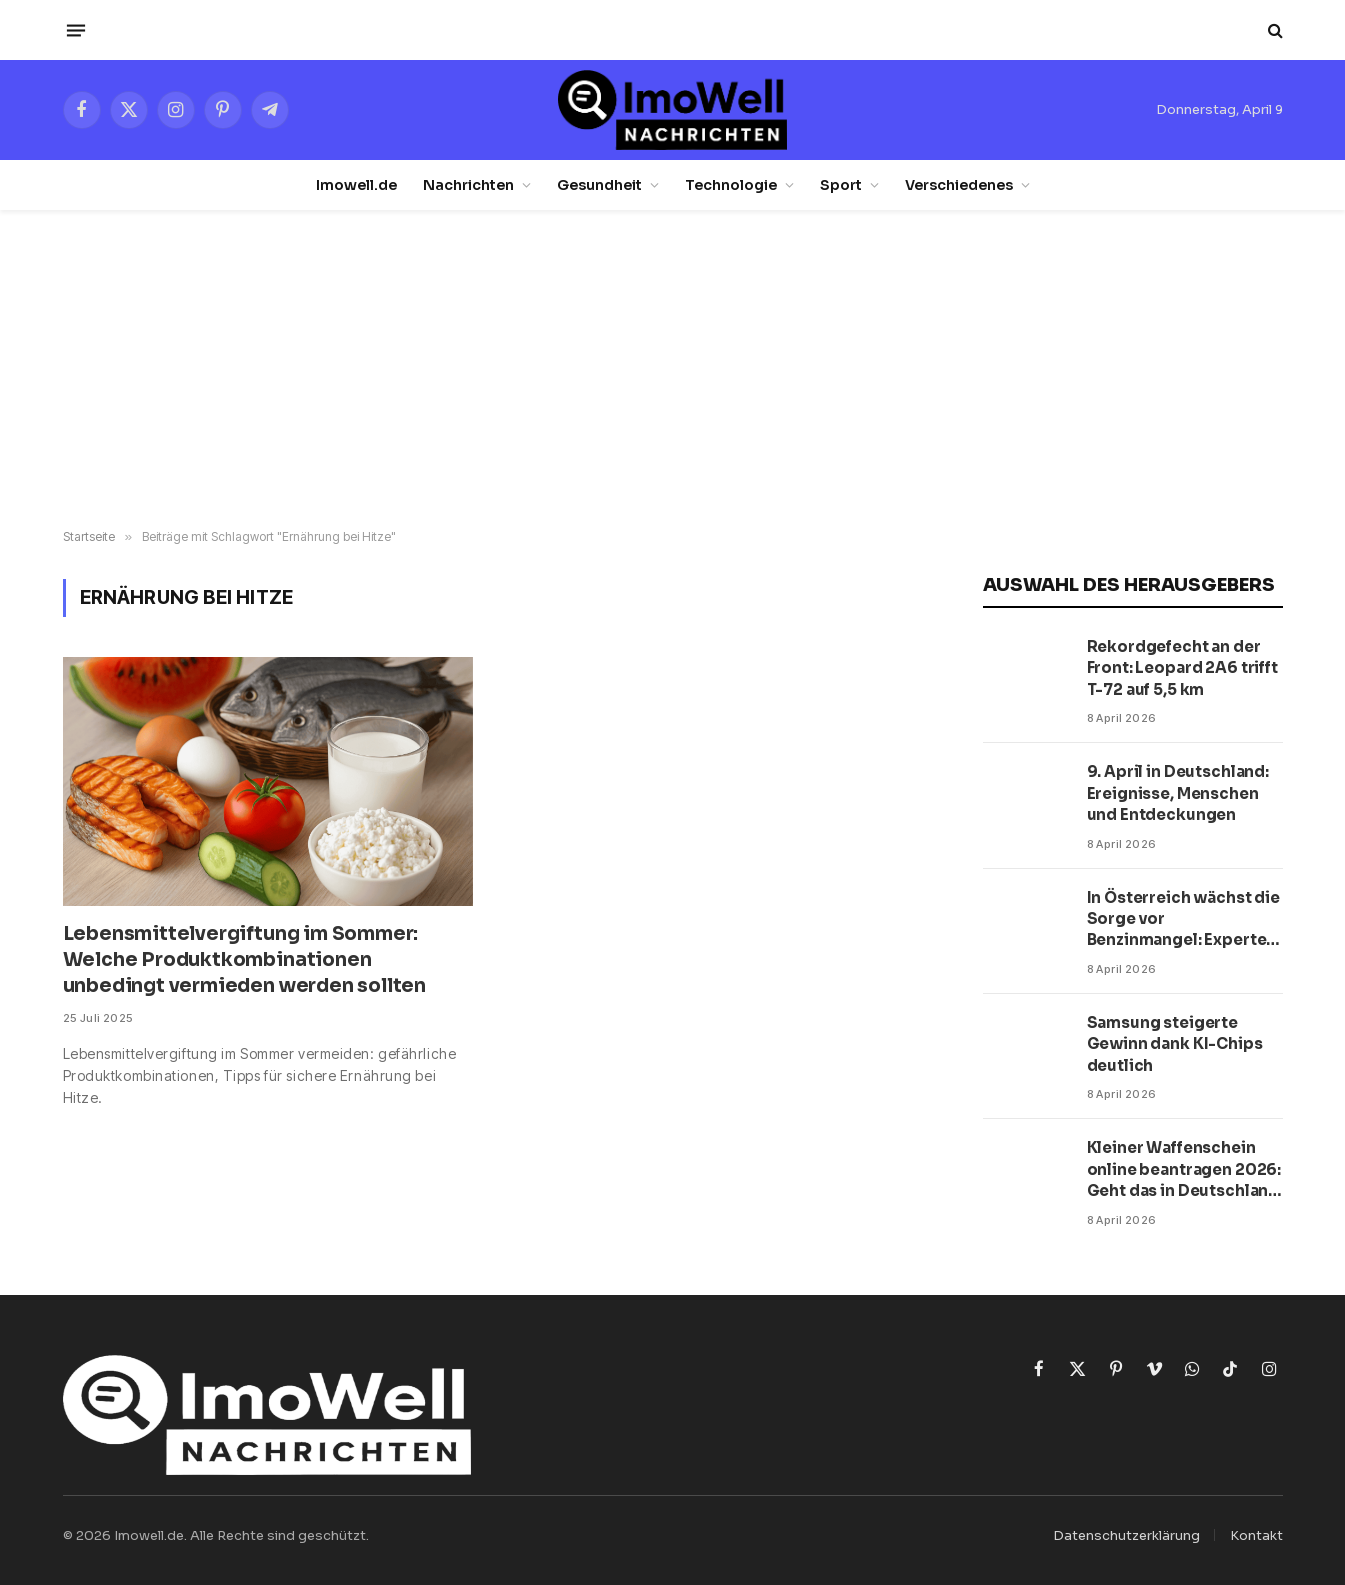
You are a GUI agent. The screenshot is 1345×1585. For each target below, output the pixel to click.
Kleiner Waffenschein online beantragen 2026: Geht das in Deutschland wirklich (1184, 1169)
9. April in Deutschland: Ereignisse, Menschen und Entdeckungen (1178, 793)
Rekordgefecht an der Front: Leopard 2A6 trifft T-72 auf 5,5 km (1182, 668)
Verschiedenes (959, 185)
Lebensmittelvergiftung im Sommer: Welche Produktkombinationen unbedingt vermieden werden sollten (245, 960)
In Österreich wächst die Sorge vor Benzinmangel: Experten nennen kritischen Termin (1183, 919)
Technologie (731, 185)
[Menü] (75, 30)
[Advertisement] (673, 370)
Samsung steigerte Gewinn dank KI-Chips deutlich (1175, 1044)
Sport (841, 185)
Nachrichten (468, 185)
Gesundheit (599, 185)
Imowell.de (356, 185)
